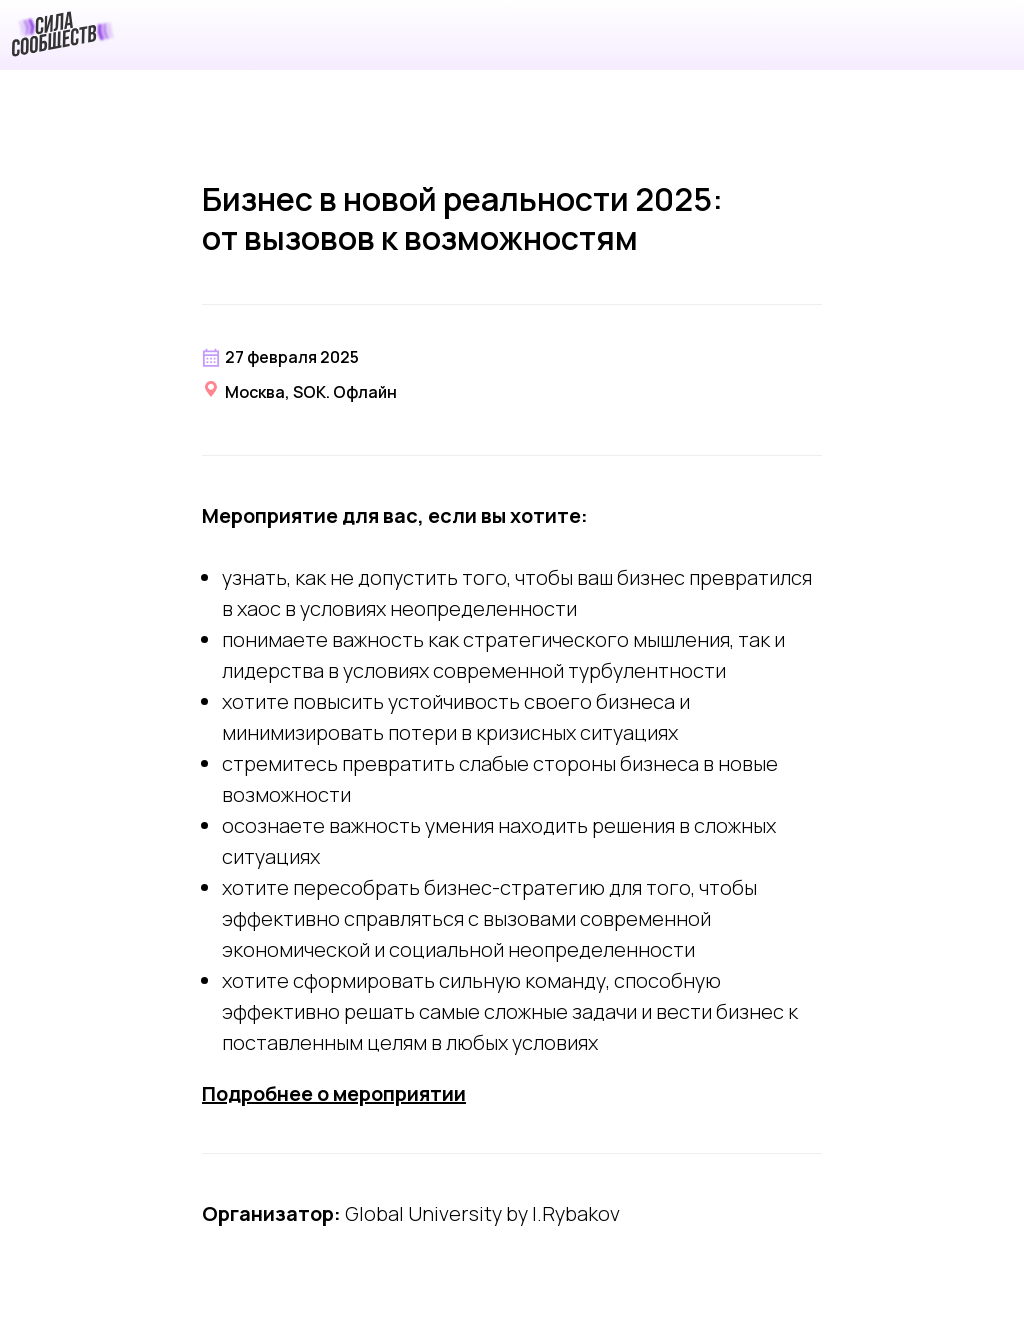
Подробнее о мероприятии (334, 1093)
